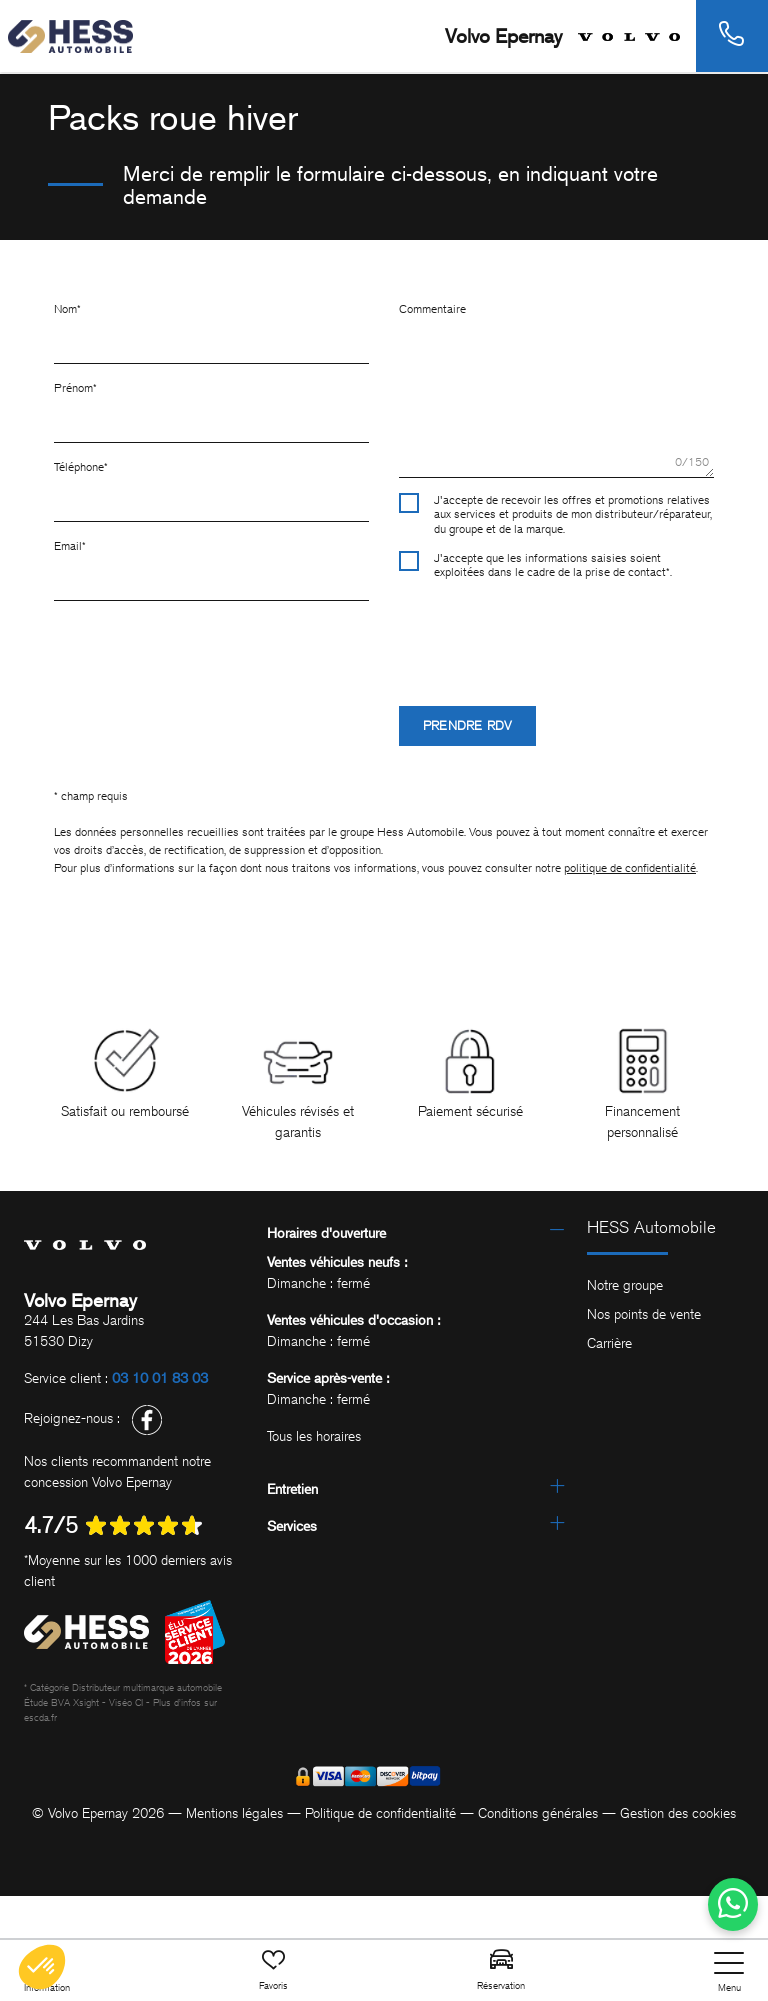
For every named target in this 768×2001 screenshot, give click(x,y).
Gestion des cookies (678, 1813)
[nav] (729, 1972)
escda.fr (40, 1717)
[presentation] (551, 634)
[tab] (415, 1233)
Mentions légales (234, 1813)
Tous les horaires (314, 1436)
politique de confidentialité (630, 868)
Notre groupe (625, 1285)
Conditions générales (538, 1813)
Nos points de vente (644, 1314)
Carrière (609, 1343)
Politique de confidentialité (380, 1813)
